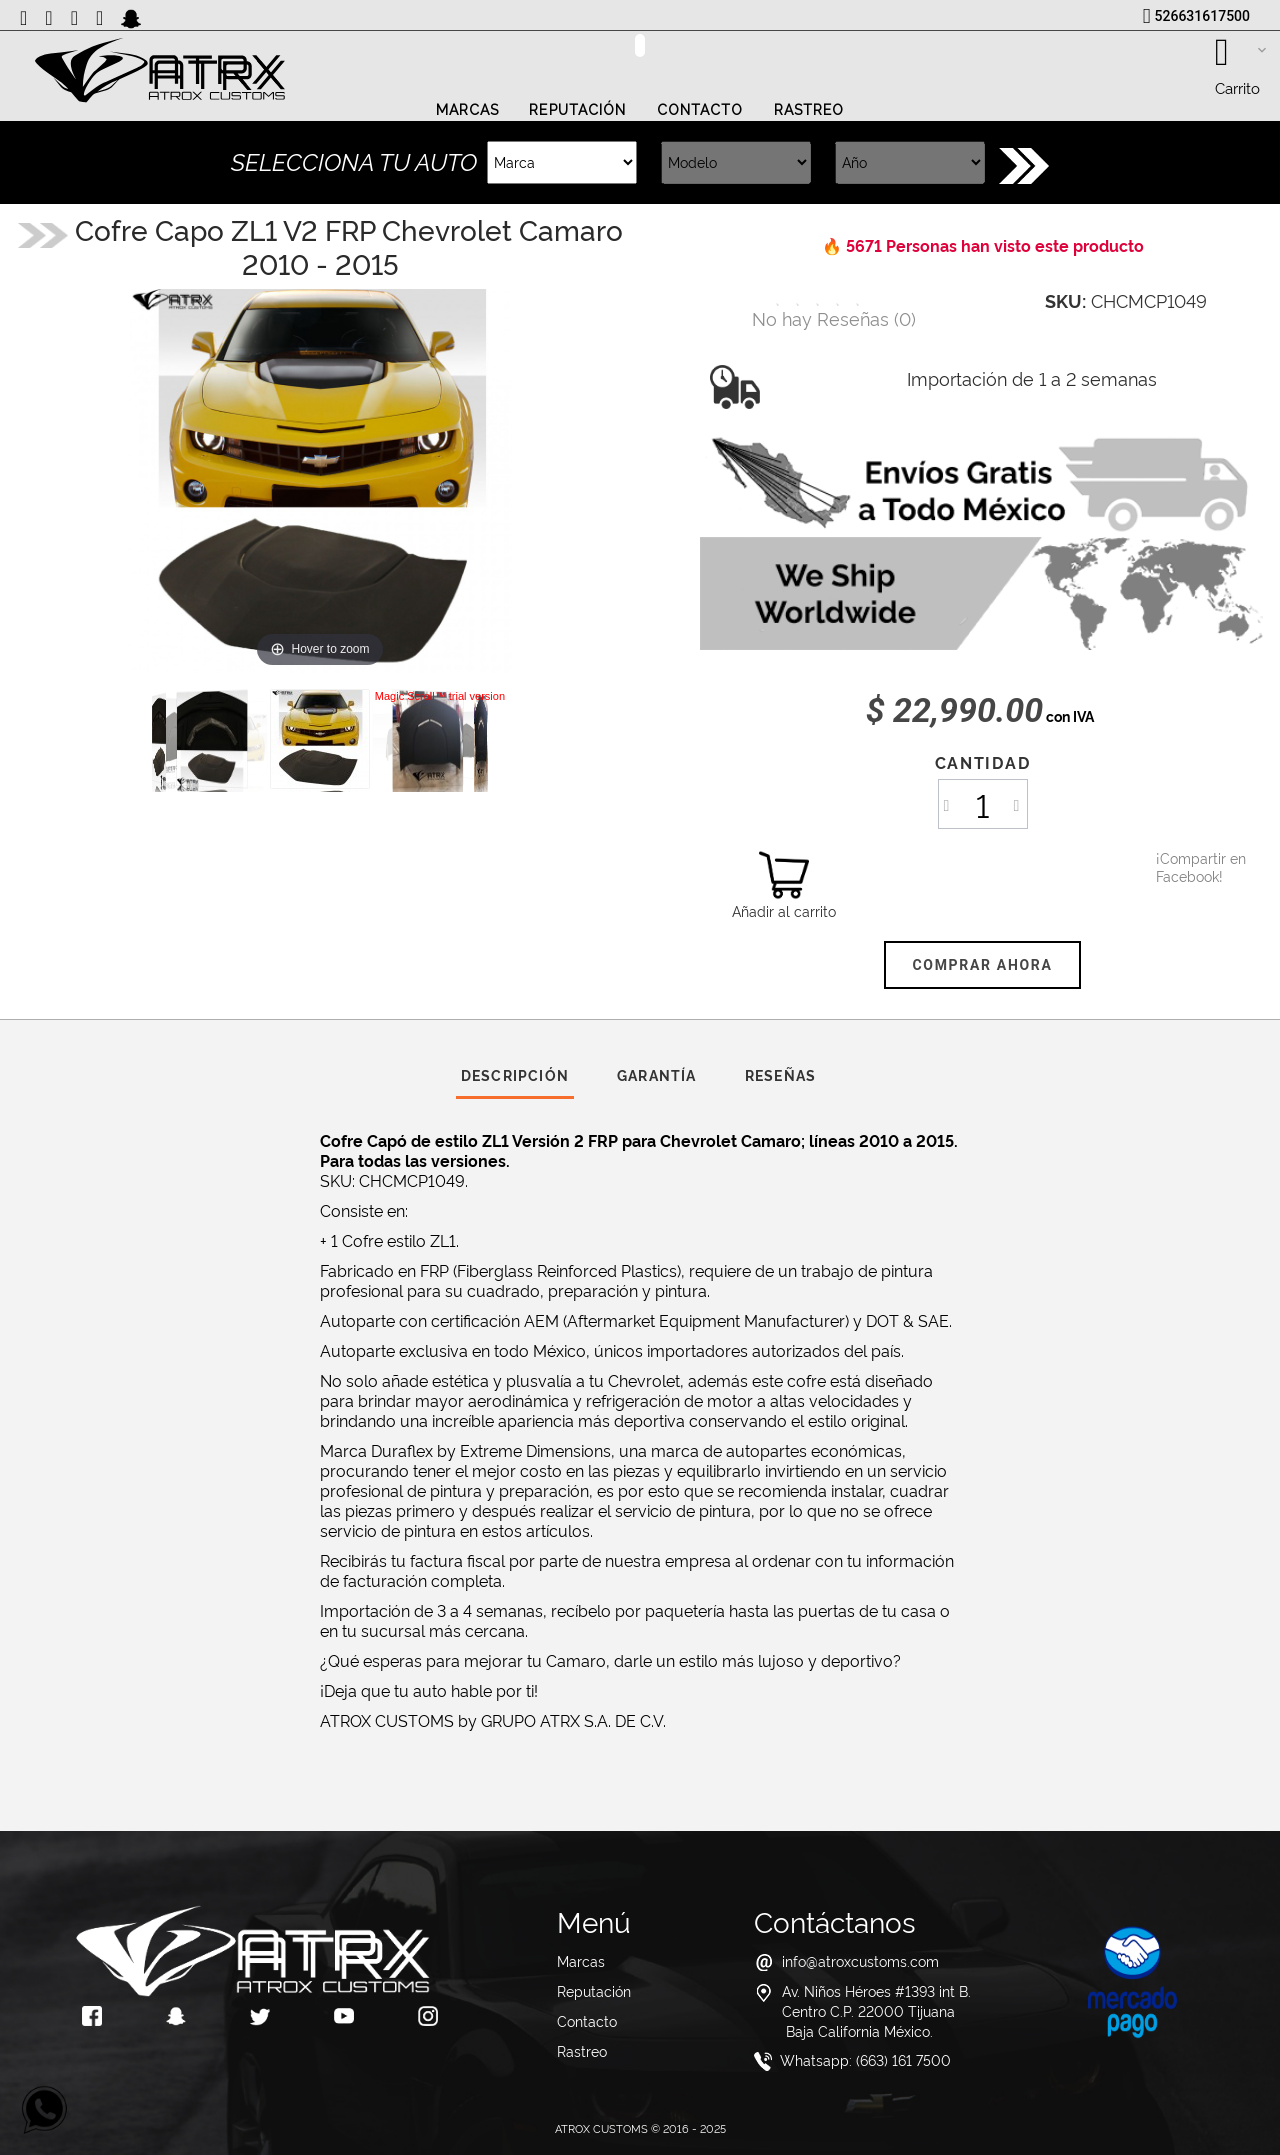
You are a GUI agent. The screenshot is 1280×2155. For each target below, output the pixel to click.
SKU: (1065, 300)
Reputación (577, 110)
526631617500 (1202, 16)
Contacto (700, 110)
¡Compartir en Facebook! (1181, 867)
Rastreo (809, 110)
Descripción (515, 1074)
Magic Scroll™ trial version (440, 696)
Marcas (468, 110)
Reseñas (780, 1074)
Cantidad (982, 762)
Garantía (657, 1074)
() (834, 317)
